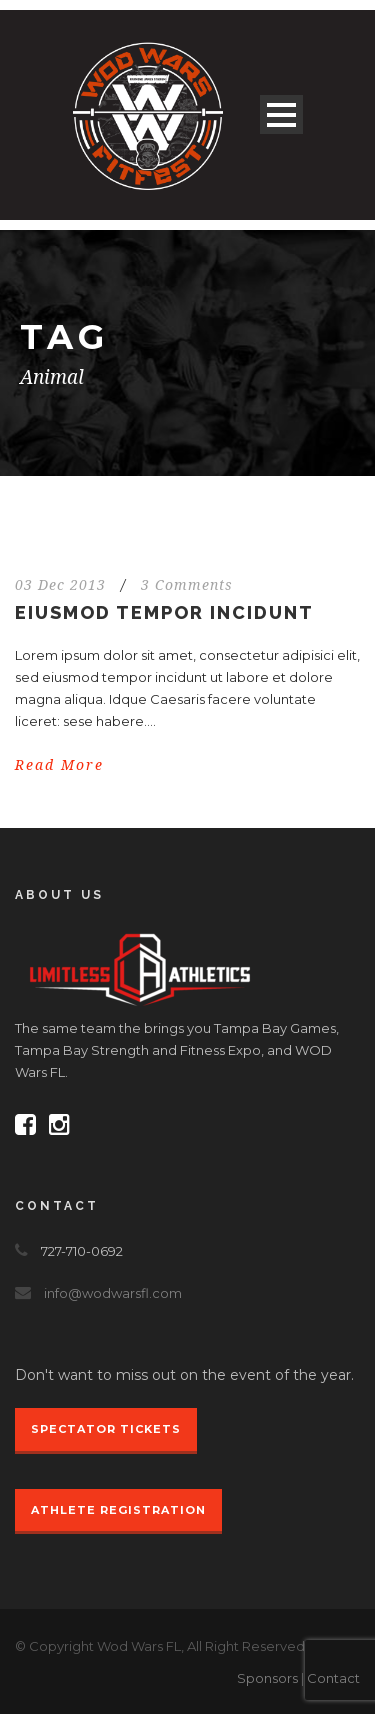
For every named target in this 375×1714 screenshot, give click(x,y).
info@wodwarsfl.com (113, 1293)
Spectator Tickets (106, 1429)
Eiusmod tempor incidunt (164, 612)
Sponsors (267, 1678)
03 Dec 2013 (60, 585)
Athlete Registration (118, 1510)
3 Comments (187, 585)
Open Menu (281, 114)
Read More (59, 765)
